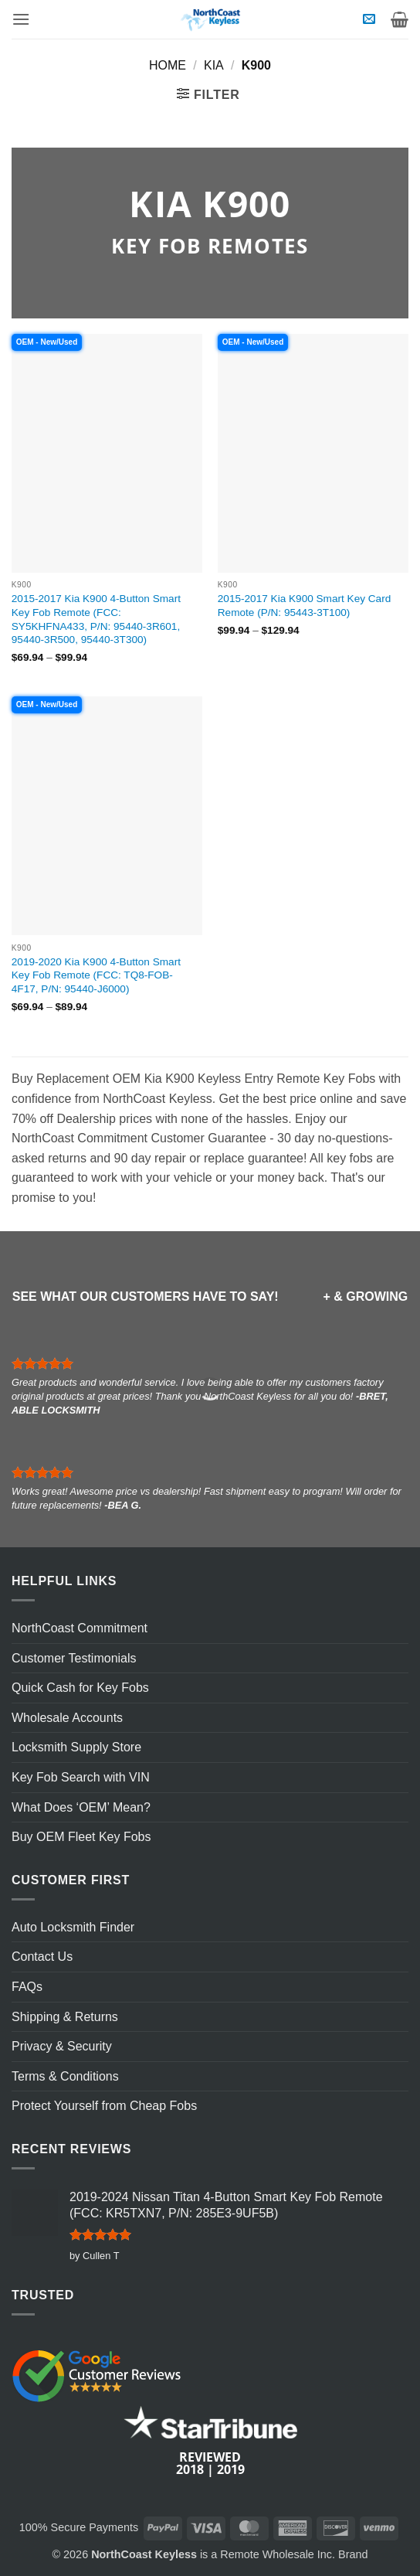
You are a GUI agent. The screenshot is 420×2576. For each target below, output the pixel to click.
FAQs (27, 1986)
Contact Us (42, 1956)
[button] (21, 19)
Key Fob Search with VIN (81, 1777)
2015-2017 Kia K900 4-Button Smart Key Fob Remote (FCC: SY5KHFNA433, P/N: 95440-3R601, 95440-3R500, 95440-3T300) (96, 619)
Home (167, 65)
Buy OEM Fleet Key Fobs (81, 1836)
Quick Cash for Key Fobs (80, 1687)
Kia (214, 65)
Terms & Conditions (65, 2076)
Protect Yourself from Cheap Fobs (104, 2105)
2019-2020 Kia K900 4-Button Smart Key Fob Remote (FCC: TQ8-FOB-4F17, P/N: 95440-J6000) (96, 975)
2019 (231, 2469)
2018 (190, 2469)
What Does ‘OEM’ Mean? (81, 1807)
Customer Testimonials (74, 1658)
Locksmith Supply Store (76, 1747)
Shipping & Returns (65, 2016)
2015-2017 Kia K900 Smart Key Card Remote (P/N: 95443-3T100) (304, 605)
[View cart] (399, 19)
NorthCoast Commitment (79, 1628)
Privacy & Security (62, 2046)
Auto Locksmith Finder (73, 1927)
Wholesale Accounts (67, 1717)
